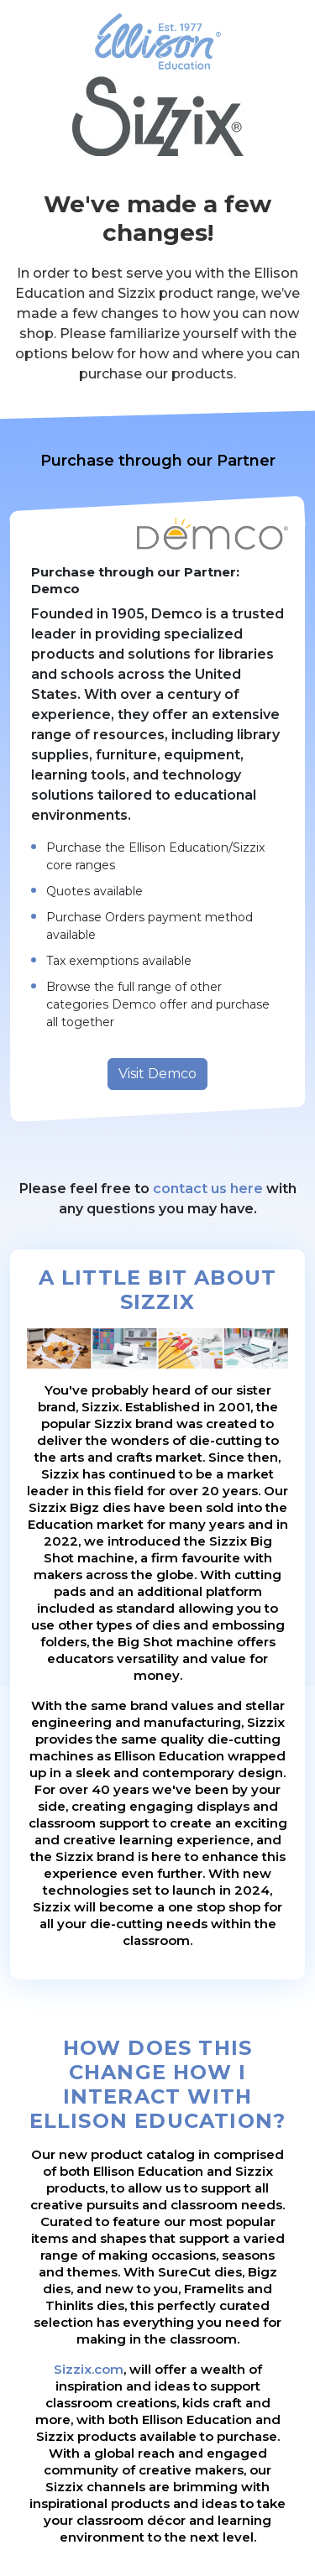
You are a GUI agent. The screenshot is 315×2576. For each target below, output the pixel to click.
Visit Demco (157, 1074)
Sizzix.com (88, 2369)
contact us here (208, 1189)
